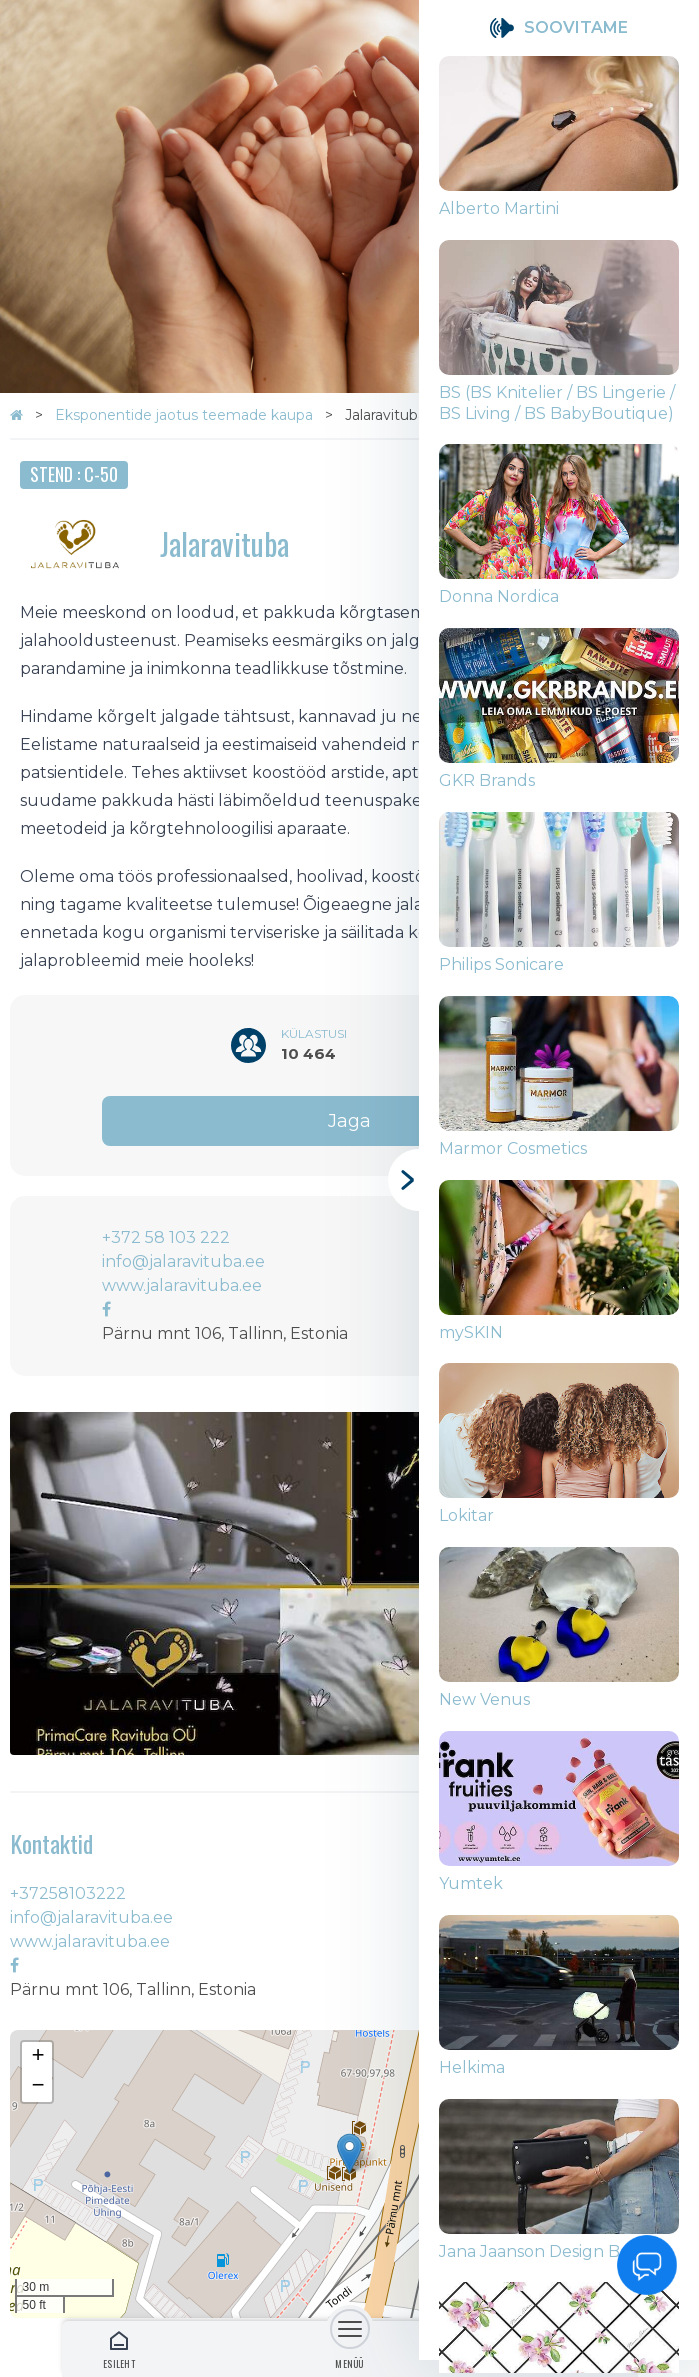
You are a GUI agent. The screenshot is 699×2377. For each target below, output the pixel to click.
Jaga (349, 1121)
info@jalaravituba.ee (183, 1261)
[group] (559, 148)
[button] (349, 2153)
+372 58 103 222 (166, 1237)
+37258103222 (68, 1893)
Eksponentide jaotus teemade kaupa (186, 415)
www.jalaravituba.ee (182, 1285)
